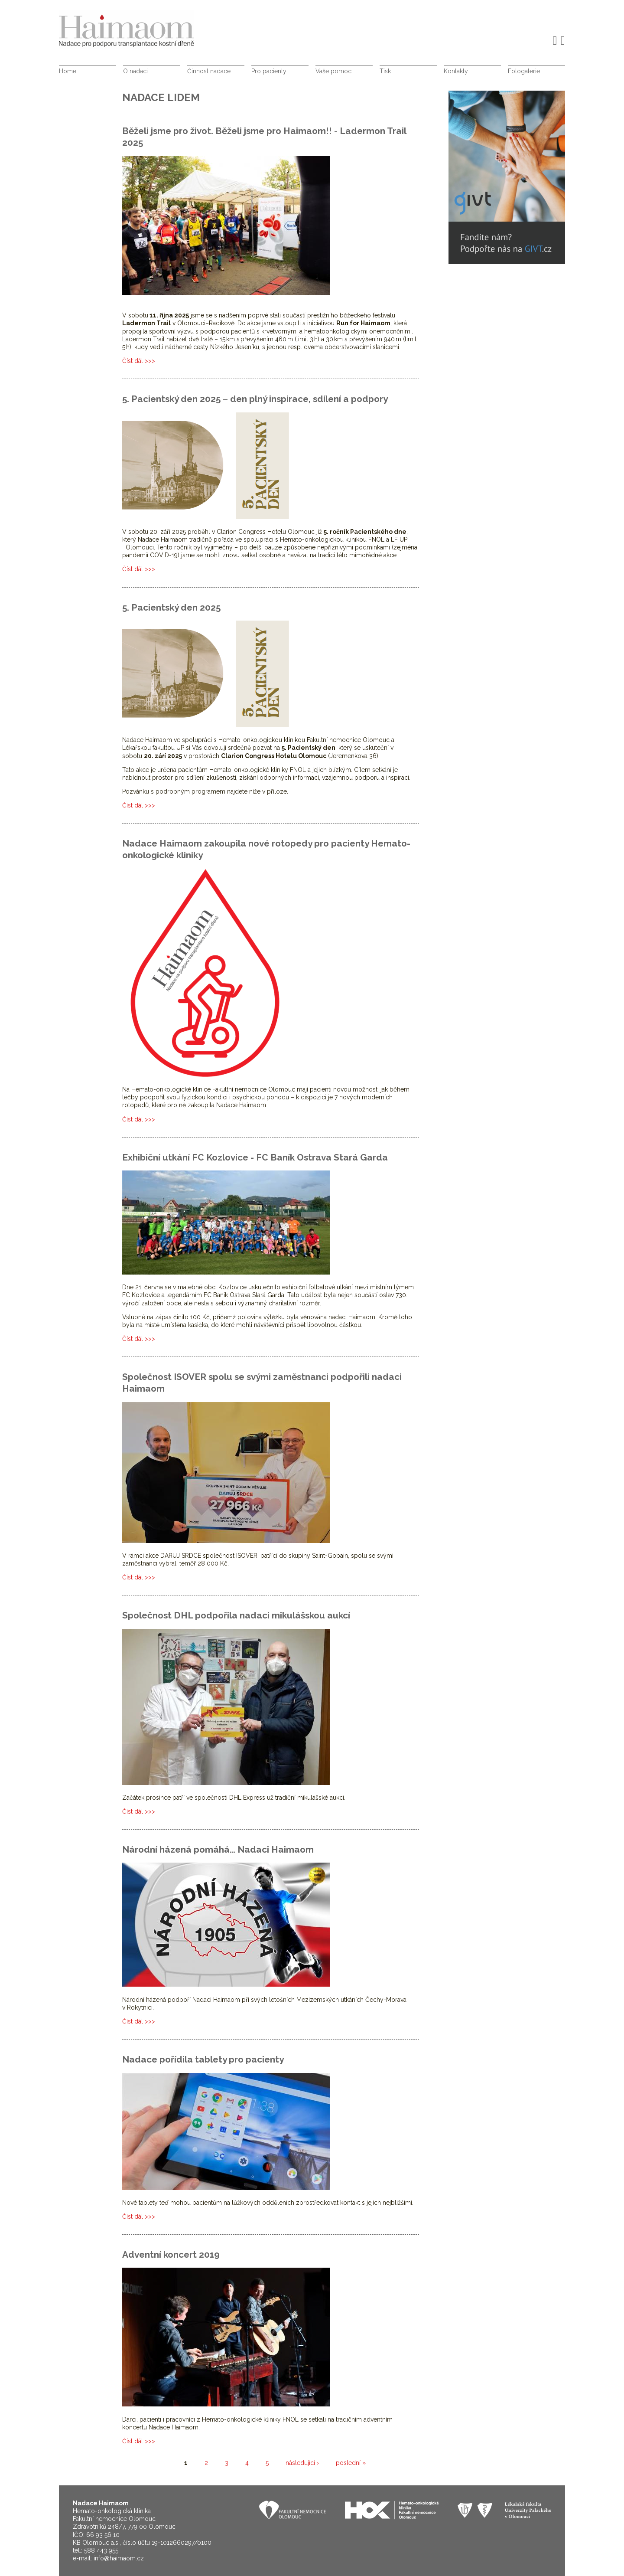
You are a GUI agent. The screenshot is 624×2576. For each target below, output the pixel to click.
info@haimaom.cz (119, 2558)
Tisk (385, 71)
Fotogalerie (524, 71)
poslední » (351, 2462)
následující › (302, 2462)
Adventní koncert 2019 (171, 2254)
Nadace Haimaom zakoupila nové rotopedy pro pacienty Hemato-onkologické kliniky (266, 849)
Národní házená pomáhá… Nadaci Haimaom (218, 1849)
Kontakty (456, 71)
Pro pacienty (268, 71)
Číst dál (138, 360)
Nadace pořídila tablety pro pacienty (203, 2059)
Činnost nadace (209, 71)
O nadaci (135, 71)
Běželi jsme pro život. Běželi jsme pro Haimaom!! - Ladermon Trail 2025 (264, 136)
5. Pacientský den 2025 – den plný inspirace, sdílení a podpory (255, 398)
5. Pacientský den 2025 (171, 607)
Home (67, 71)
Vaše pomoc (333, 71)
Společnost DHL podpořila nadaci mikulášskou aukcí (236, 1615)
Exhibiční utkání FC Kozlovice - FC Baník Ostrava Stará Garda (255, 1157)
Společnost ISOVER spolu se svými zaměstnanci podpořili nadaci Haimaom (262, 1382)
